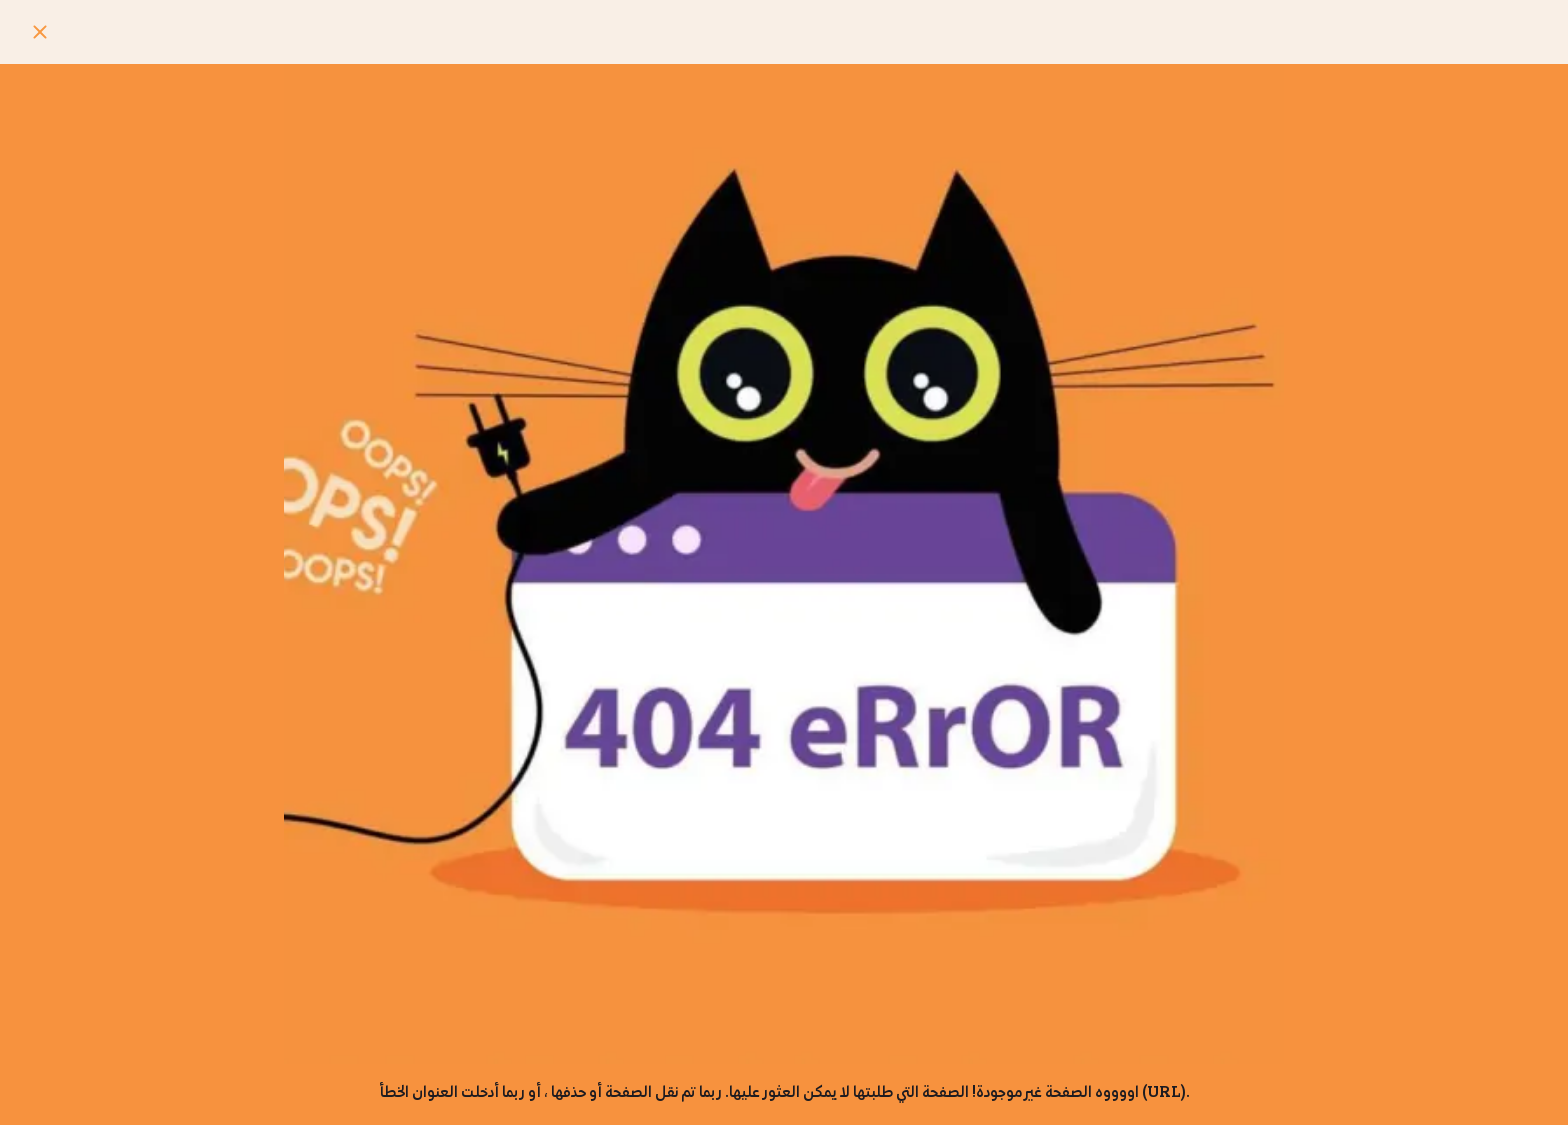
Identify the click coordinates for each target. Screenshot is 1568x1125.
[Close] (40, 32)
